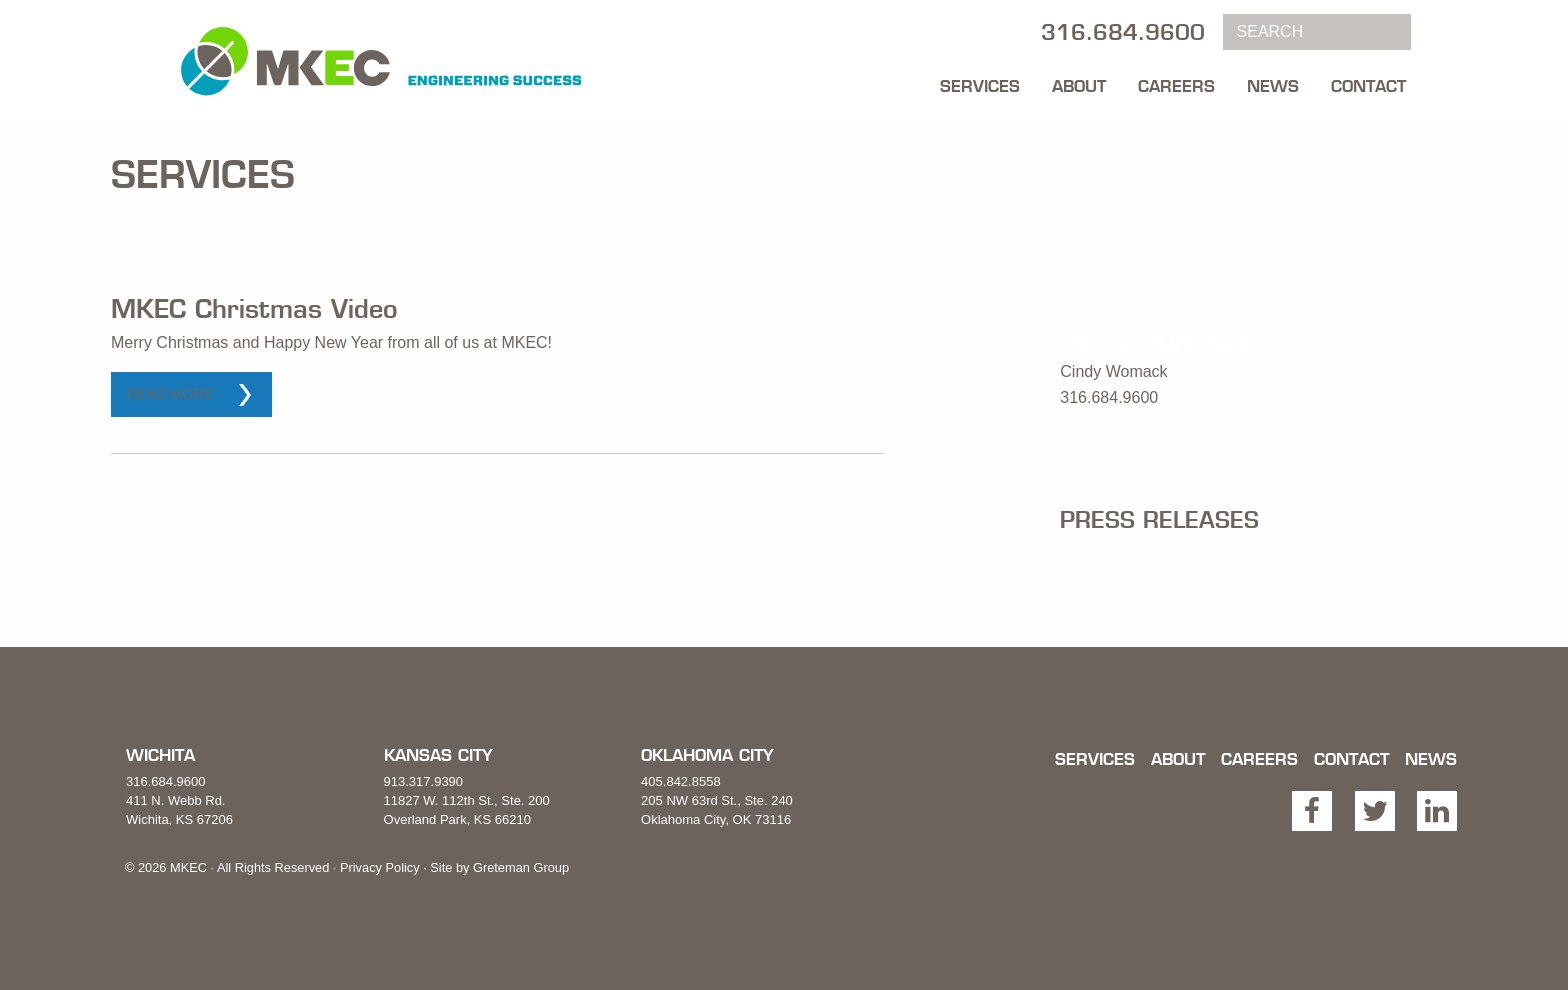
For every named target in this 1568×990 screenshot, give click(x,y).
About (1079, 86)
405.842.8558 (681, 781)
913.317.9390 (424, 781)
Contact (1368, 86)
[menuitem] (980, 81)
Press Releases (1159, 520)
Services (980, 86)
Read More (169, 394)
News (1273, 86)
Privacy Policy (380, 867)
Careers (1176, 86)
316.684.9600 (166, 781)
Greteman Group (521, 867)
